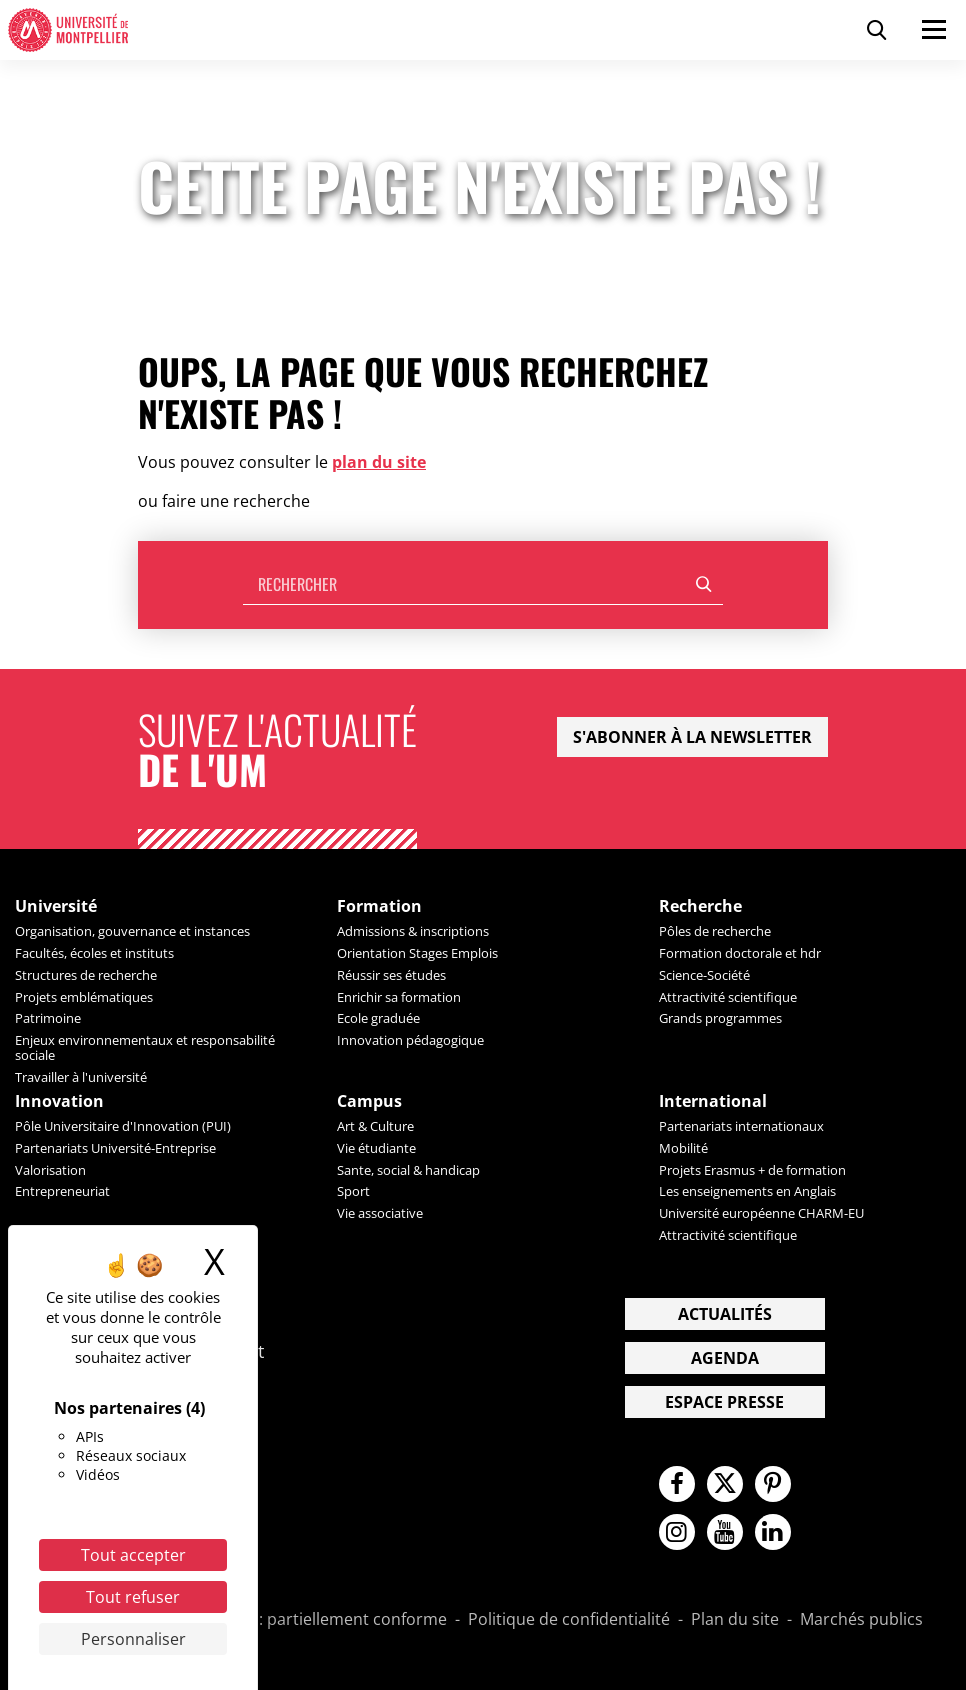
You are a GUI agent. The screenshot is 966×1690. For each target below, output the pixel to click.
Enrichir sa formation (399, 997)
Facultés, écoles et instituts (94, 953)
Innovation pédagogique (410, 1040)
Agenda (725, 1358)
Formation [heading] (379, 906)
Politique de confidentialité (569, 1620)
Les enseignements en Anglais (747, 1191)
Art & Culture (375, 1126)
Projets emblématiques (84, 997)
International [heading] (713, 1101)
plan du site (379, 462)
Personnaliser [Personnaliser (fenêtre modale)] (133, 1639)
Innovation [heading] (59, 1101)
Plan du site (735, 1620)
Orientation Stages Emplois (417, 953)
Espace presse (724, 1402)
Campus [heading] (369, 1101)
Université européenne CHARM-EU (761, 1213)
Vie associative (380, 1213)
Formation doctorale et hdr (740, 953)
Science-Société (704, 975)
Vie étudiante (376, 1148)
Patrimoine (48, 1018)
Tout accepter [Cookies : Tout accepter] (133, 1555)
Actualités (725, 1314)
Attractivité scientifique (728, 997)
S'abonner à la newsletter (692, 737)
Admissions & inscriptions (413, 931)
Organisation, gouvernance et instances (132, 931)
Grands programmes (720, 1018)
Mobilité (683, 1148)
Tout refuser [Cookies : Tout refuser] (133, 1597)
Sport (353, 1191)
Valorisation (50, 1170)
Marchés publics (861, 1620)
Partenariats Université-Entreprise (115, 1148)
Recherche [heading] (700, 906)
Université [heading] (56, 906)
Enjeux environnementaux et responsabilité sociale (145, 1047)
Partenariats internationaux (741, 1126)
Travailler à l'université (81, 1077)
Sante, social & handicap (408, 1170)
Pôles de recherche (715, 931)
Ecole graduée (378, 1018)
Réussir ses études (391, 975)
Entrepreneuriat (62, 1191)
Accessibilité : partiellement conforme (305, 1620)
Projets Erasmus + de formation (752, 1170)
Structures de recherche (86, 975)
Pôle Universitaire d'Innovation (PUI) (123, 1126)
